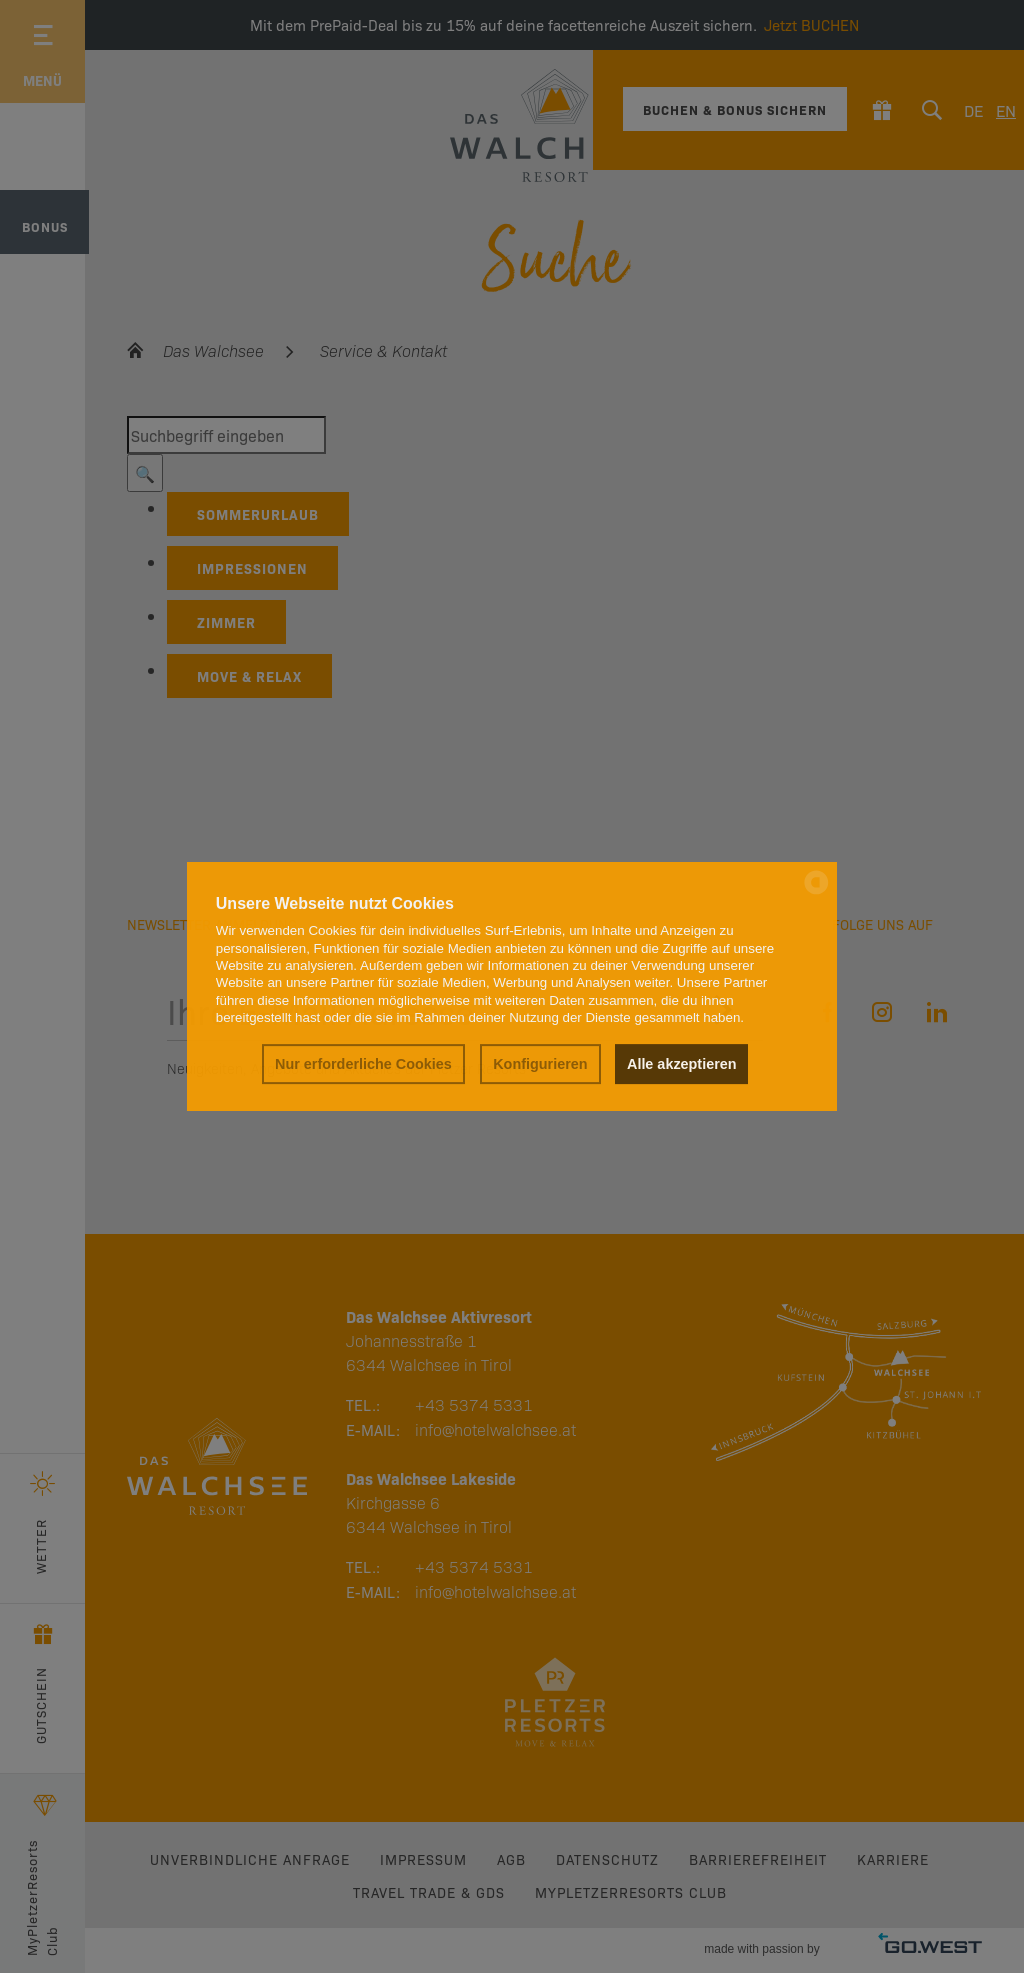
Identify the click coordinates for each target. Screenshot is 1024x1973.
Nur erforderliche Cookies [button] (363, 1064)
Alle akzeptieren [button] (682, 1064)
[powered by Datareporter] (816, 892)
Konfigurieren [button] (540, 1064)
